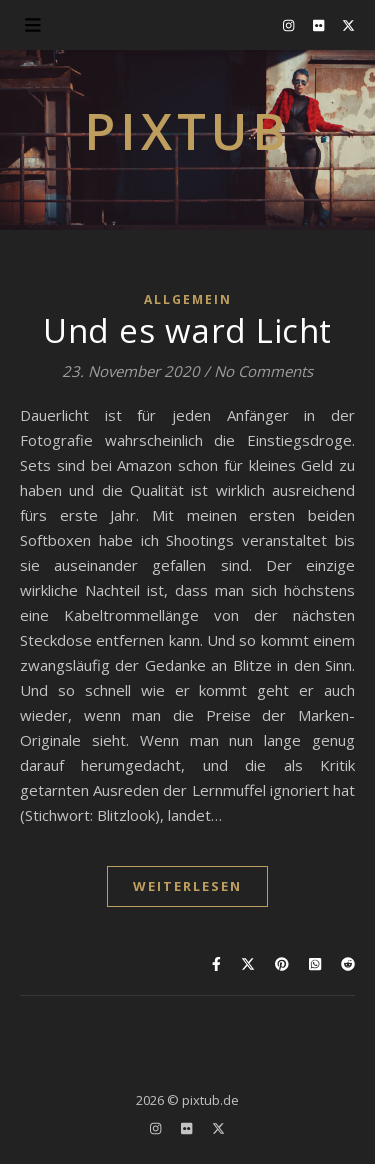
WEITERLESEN (187, 886)
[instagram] (290, 25)
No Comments (263, 371)
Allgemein (188, 299)
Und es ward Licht (187, 330)
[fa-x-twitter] (348, 25)
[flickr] (320, 25)
